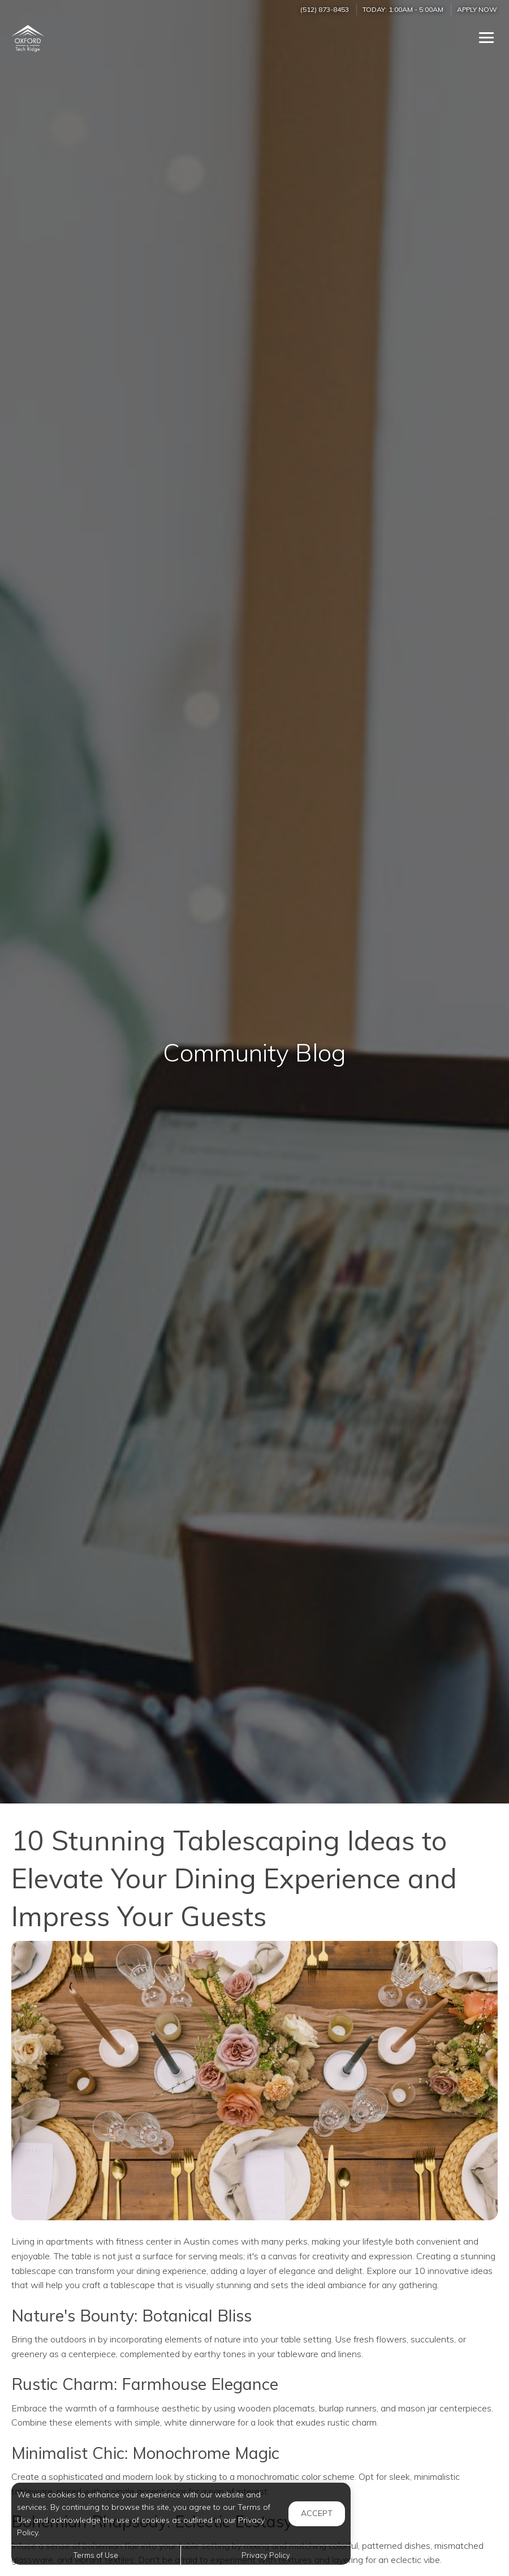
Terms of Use (96, 2555)
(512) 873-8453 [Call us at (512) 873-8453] (324, 9)
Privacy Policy (265, 2555)
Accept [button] (317, 2513)
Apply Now (477, 9)
